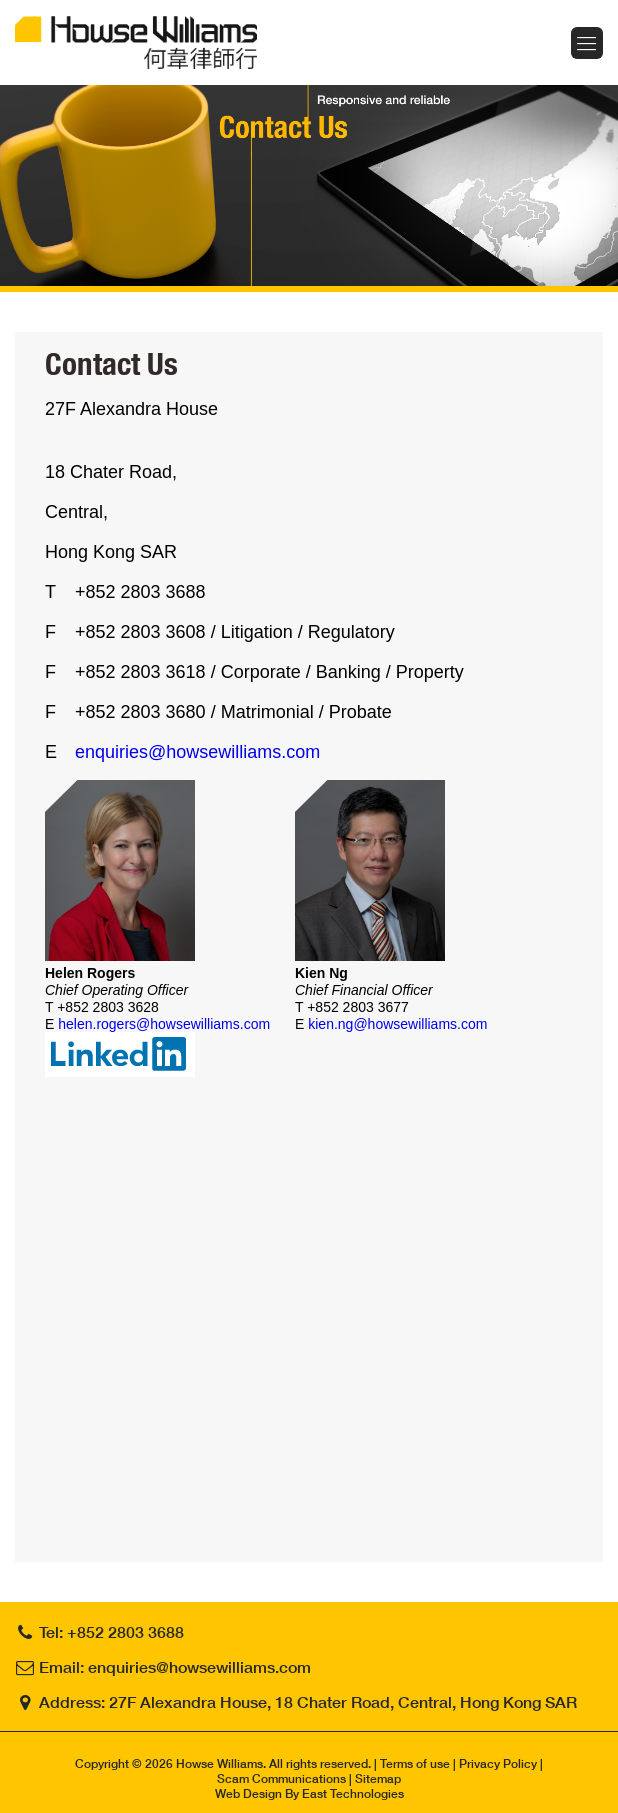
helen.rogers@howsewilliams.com (164, 1024)
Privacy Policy (498, 1763)
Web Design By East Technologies (309, 1793)
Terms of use (415, 1763)
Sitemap (378, 1778)
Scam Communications (281, 1778)
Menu (587, 43)
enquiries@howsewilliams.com (197, 752)
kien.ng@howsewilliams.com (397, 1024)
